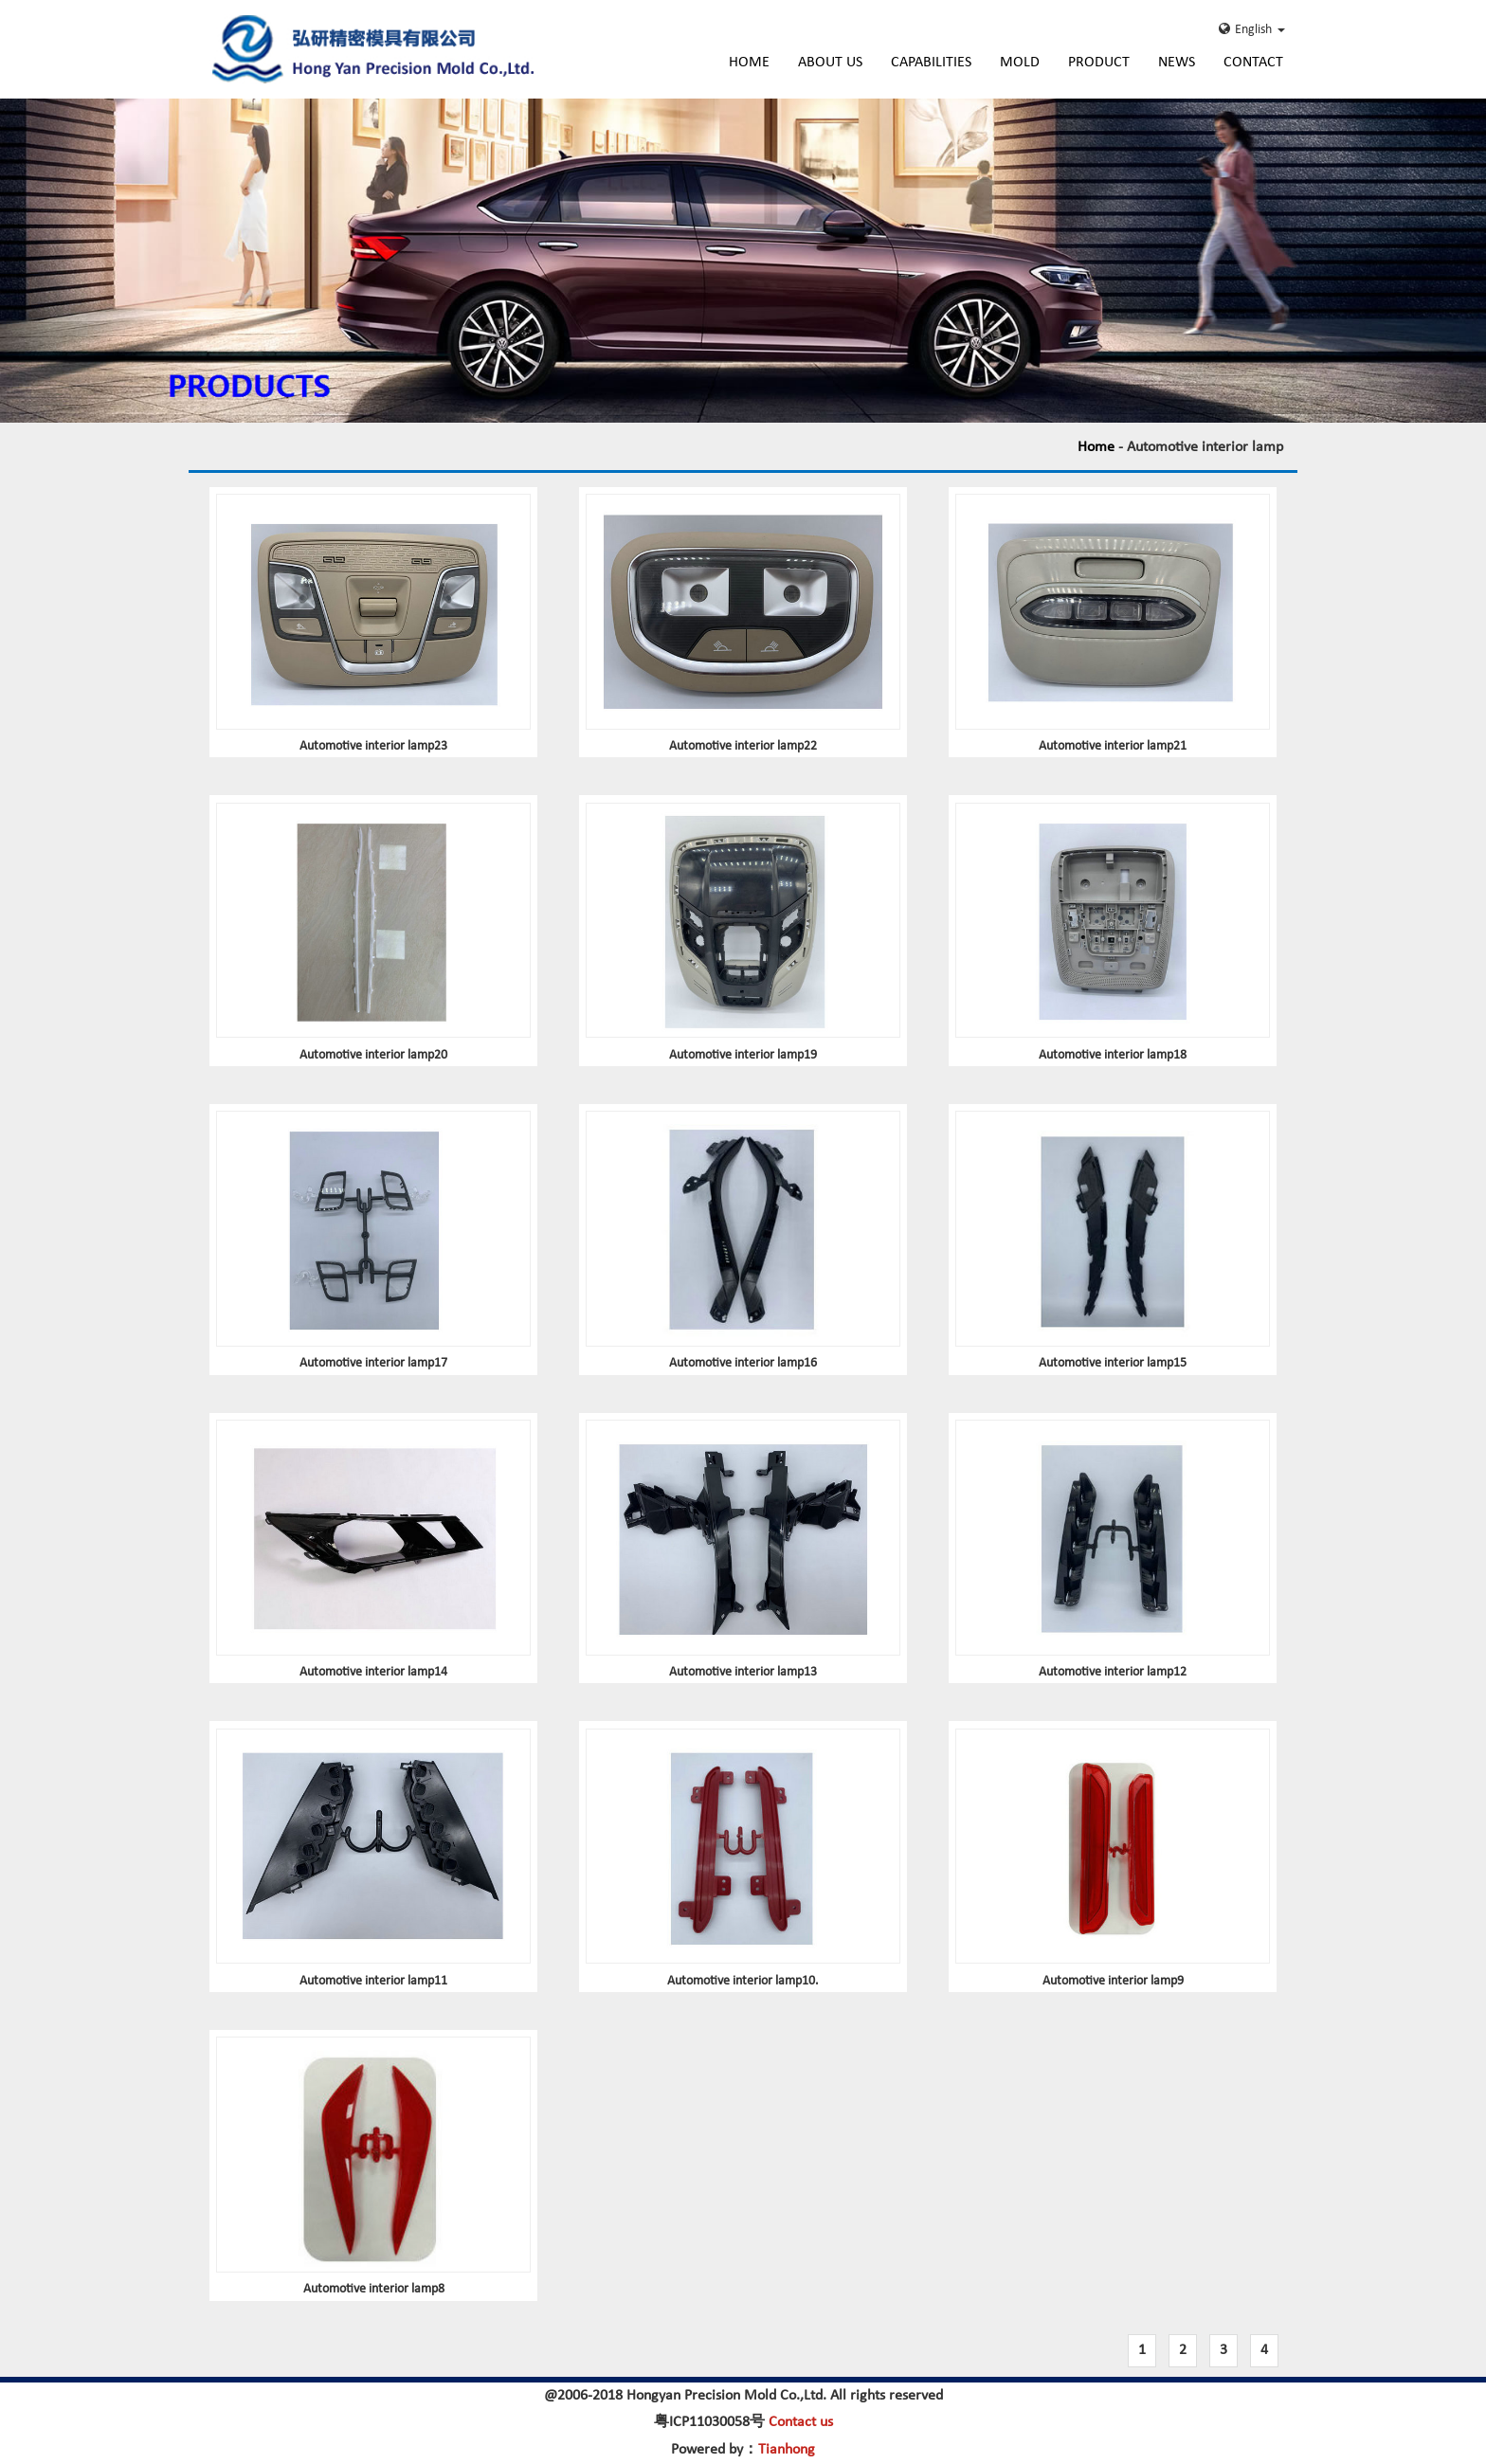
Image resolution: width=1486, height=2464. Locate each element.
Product (1099, 62)
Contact (1253, 62)
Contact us (801, 2422)
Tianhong (786, 2449)
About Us (830, 62)
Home (749, 62)
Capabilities (931, 62)
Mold (1020, 62)
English (1252, 29)
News (1176, 62)
